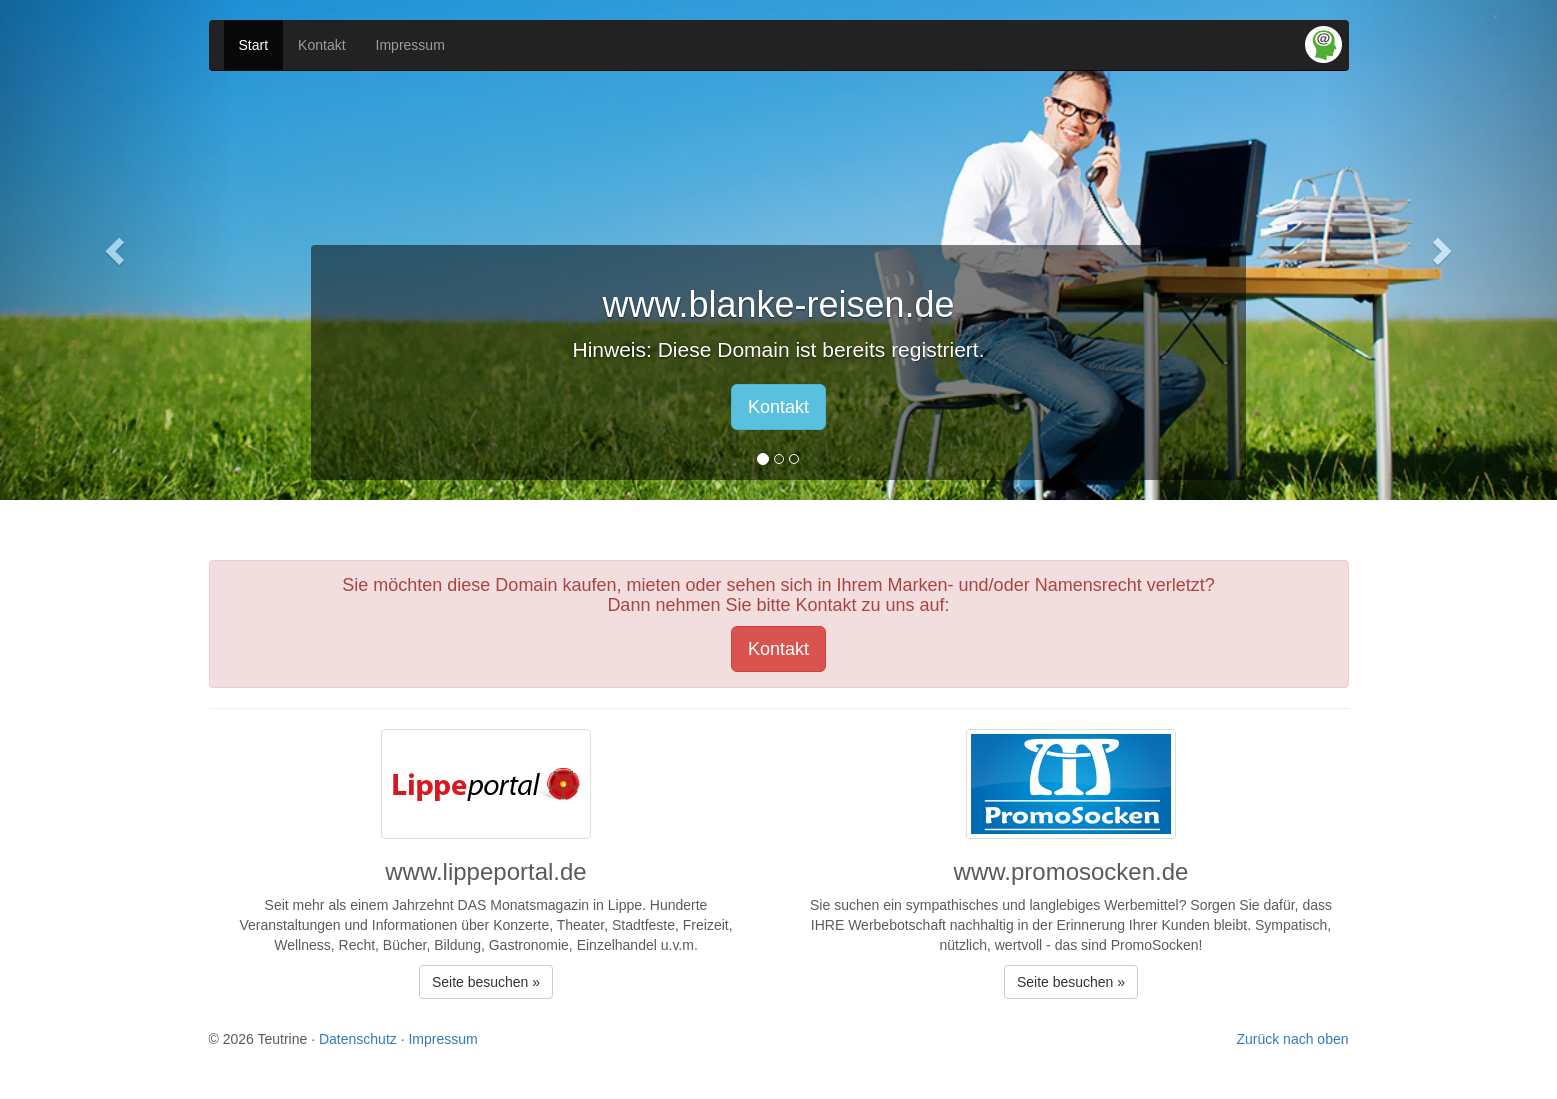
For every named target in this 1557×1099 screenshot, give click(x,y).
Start (254, 45)
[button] (117, 250)
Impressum (410, 45)
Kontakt (321, 45)
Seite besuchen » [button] (486, 982)
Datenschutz (358, 1039)
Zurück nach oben (1292, 1039)
